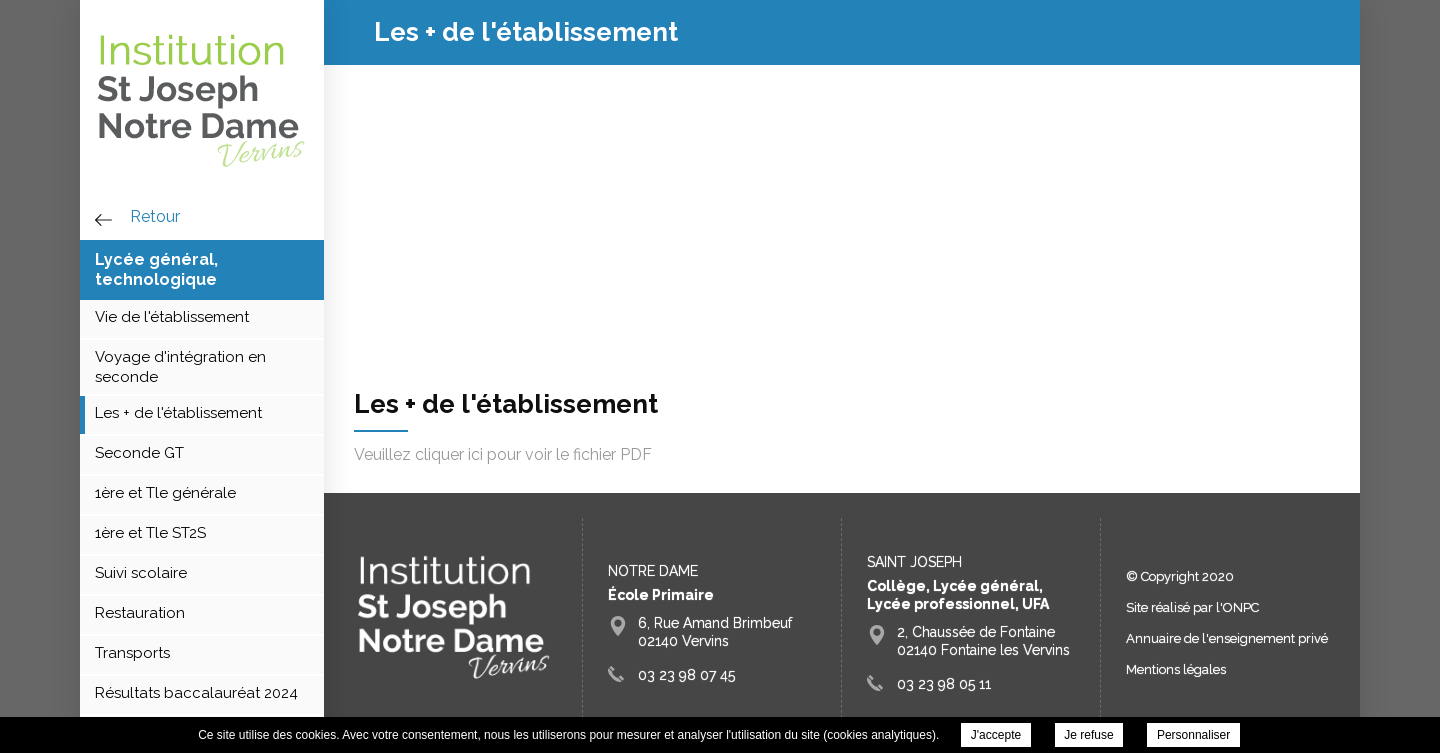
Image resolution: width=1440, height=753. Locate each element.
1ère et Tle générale (165, 493)
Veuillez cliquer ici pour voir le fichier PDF (503, 454)
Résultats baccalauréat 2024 (196, 693)
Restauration (140, 613)
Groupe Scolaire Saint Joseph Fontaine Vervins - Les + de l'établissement (202, 100)
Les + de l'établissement (178, 413)
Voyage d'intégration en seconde (180, 367)
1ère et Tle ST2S (150, 533)
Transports (132, 653)
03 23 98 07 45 (686, 675)
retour (155, 216)
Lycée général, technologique (156, 269)
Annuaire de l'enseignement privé (1227, 638)
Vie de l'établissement (172, 317)
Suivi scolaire (141, 573)
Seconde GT (139, 453)
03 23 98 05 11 (944, 684)
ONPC (1241, 607)
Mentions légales (1176, 669)
